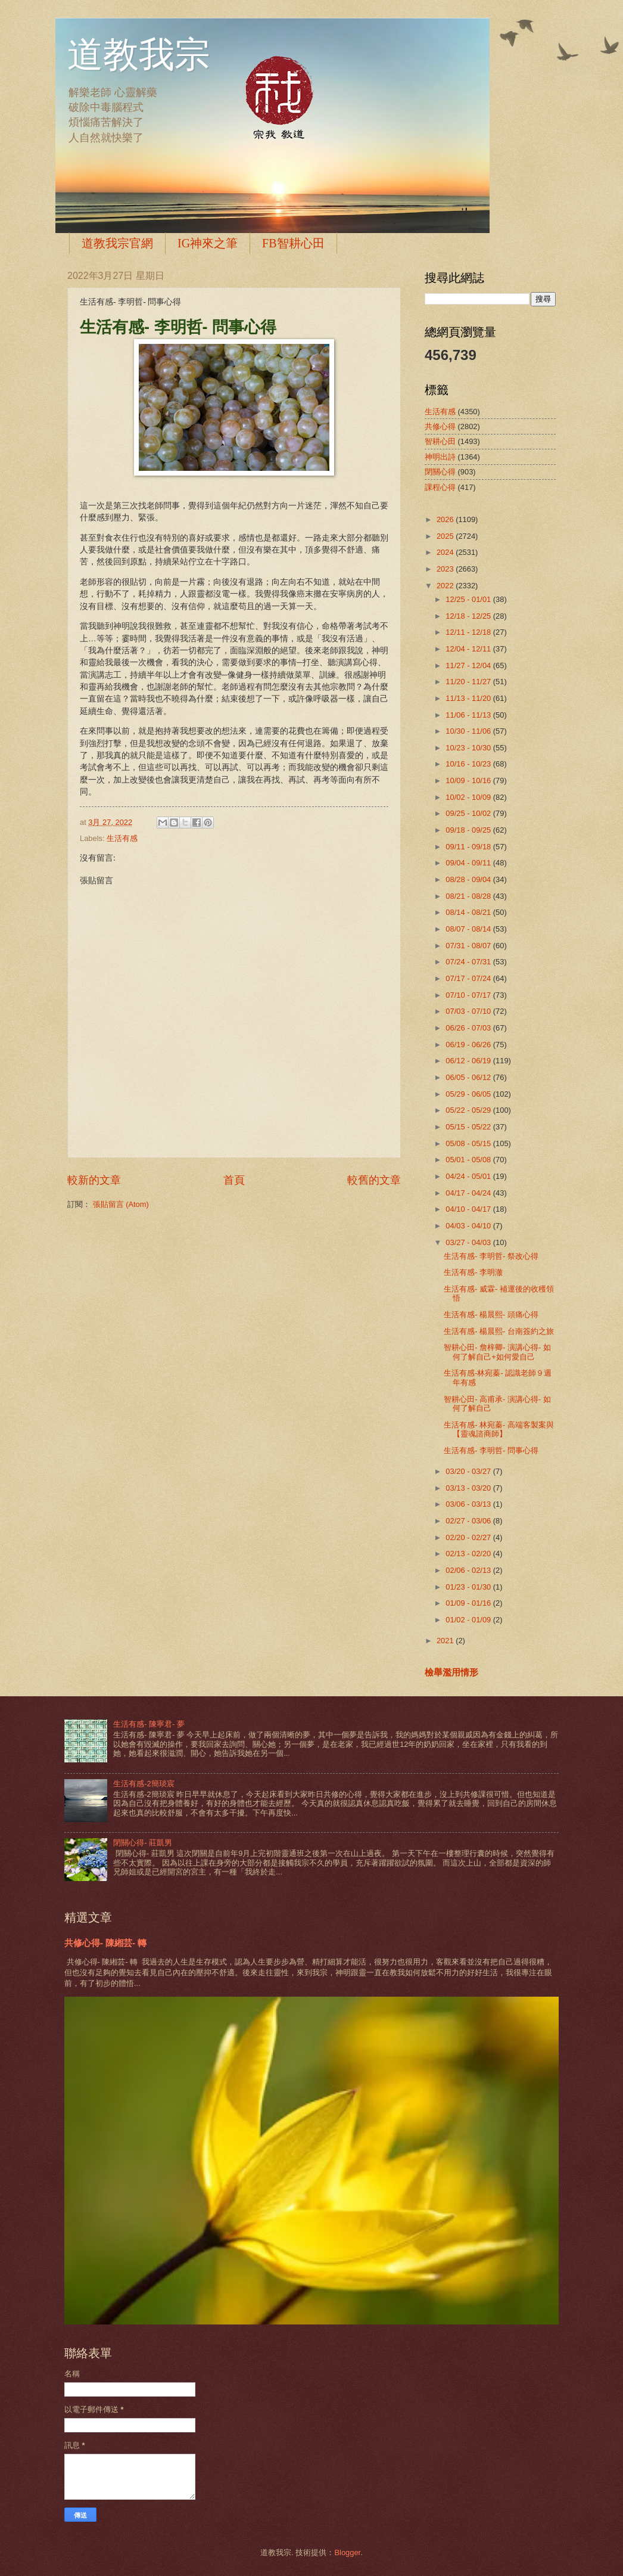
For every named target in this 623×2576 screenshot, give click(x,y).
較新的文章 (94, 1180)
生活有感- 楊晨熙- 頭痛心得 (491, 1314)
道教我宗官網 (117, 243)
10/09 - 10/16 (469, 780)
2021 (446, 1640)
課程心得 (440, 487)
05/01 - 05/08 (469, 1159)
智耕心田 (440, 441)
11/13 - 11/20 (469, 698)
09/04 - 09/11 (469, 862)
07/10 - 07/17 (469, 995)
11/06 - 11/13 (469, 714)
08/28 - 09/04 (469, 879)
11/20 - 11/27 (469, 681)
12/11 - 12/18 (469, 632)
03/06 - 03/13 (469, 1504)
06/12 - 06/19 (469, 1060)
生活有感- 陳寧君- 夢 (149, 1724)
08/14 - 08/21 (469, 912)
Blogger (347, 2552)
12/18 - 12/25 (469, 616)
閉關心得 (440, 471)
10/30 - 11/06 (469, 731)
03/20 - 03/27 (469, 1471)
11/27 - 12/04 (469, 665)
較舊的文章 (374, 1180)
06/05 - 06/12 (469, 1077)
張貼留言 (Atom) (121, 1204)
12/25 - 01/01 (469, 599)
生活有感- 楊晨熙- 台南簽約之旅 (499, 1331)
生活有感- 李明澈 (473, 1272)
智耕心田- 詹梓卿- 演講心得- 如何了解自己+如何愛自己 (497, 1352)
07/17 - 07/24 (469, 978)
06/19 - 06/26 (469, 1044)
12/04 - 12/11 (469, 648)
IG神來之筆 (207, 243)
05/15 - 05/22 (469, 1126)
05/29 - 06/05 (469, 1094)
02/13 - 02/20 (469, 1553)
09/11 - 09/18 (469, 846)
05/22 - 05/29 (469, 1110)
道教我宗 (138, 55)
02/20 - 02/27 (469, 1537)
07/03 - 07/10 (469, 1011)
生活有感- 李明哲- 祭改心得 (491, 1256)
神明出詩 (440, 456)
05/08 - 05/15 (469, 1143)
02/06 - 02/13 (469, 1570)
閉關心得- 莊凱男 (142, 1842)
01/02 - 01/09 (469, 1619)
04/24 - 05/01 (469, 1176)
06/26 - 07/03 (469, 1027)
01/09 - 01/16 (469, 1603)
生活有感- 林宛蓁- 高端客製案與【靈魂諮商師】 (499, 1429)
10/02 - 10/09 (469, 797)
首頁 (234, 1180)
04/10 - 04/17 (469, 1209)
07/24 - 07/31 (469, 961)
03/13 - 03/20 (469, 1487)
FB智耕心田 (293, 243)
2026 (446, 519)
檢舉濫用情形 (451, 1672)
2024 (446, 552)
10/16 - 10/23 (469, 763)
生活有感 (122, 838)
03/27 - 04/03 (469, 1242)
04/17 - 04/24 (469, 1192)
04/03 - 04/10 (469, 1225)
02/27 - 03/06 (469, 1520)
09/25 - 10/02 (469, 813)
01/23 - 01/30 (469, 1586)
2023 (446, 568)
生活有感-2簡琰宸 (143, 1783)
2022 (446, 585)
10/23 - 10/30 (469, 747)
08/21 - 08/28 (469, 896)
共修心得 (440, 426)
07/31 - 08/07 (469, 945)
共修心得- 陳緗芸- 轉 (105, 1943)
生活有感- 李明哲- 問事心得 (491, 1450)
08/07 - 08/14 (469, 928)
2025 (446, 536)
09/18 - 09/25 (469, 829)
